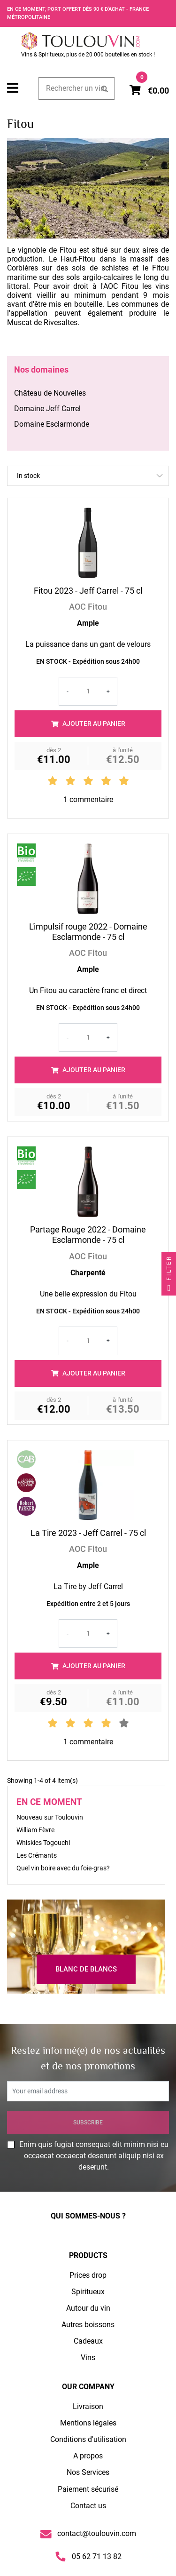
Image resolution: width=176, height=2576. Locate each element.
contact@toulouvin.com (88, 2533)
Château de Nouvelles (50, 393)
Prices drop (88, 2275)
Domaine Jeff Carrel (47, 408)
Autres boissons (88, 2324)
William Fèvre (35, 1830)
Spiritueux (88, 2291)
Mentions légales (88, 2422)
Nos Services (88, 2472)
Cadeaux (88, 2341)
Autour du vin (88, 2308)
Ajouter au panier (88, 723)
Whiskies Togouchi (43, 1843)
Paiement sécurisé (88, 2489)
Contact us (88, 2505)
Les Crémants (36, 1856)
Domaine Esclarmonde (51, 424)
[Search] (76, 88)
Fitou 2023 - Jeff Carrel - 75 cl (88, 591)
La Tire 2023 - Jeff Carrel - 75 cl (88, 1533)
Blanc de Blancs (86, 1969)
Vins (88, 2357)
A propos (88, 2455)
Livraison (88, 2406)
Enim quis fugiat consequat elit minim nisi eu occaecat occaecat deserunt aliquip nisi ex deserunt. (93, 2155)
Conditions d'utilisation (88, 2439)
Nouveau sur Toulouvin (49, 1817)
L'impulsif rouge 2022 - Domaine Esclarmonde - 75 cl (88, 932)
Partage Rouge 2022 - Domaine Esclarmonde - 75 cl (88, 1234)
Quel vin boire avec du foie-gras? (63, 1868)
